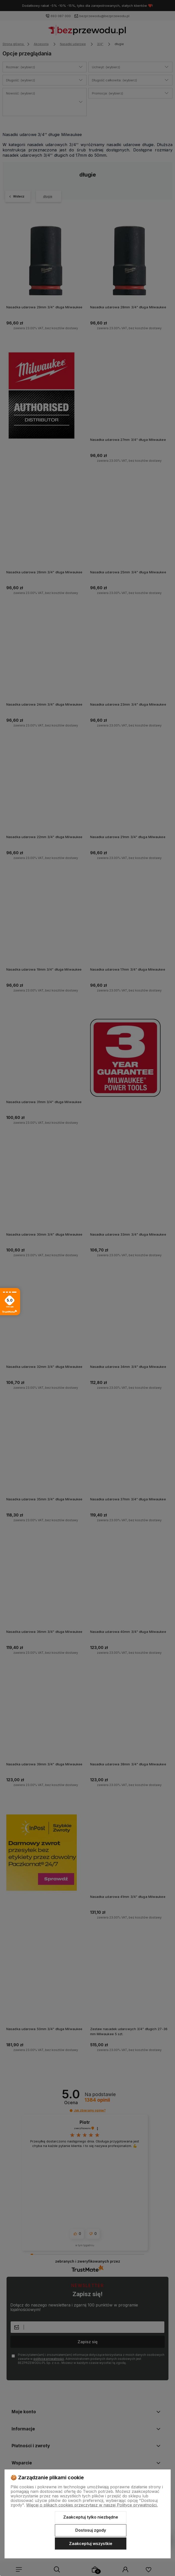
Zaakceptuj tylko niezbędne (90, 2517)
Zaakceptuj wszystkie (90, 2543)
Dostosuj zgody (90, 2530)
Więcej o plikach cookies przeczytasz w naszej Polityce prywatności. (92, 2504)
